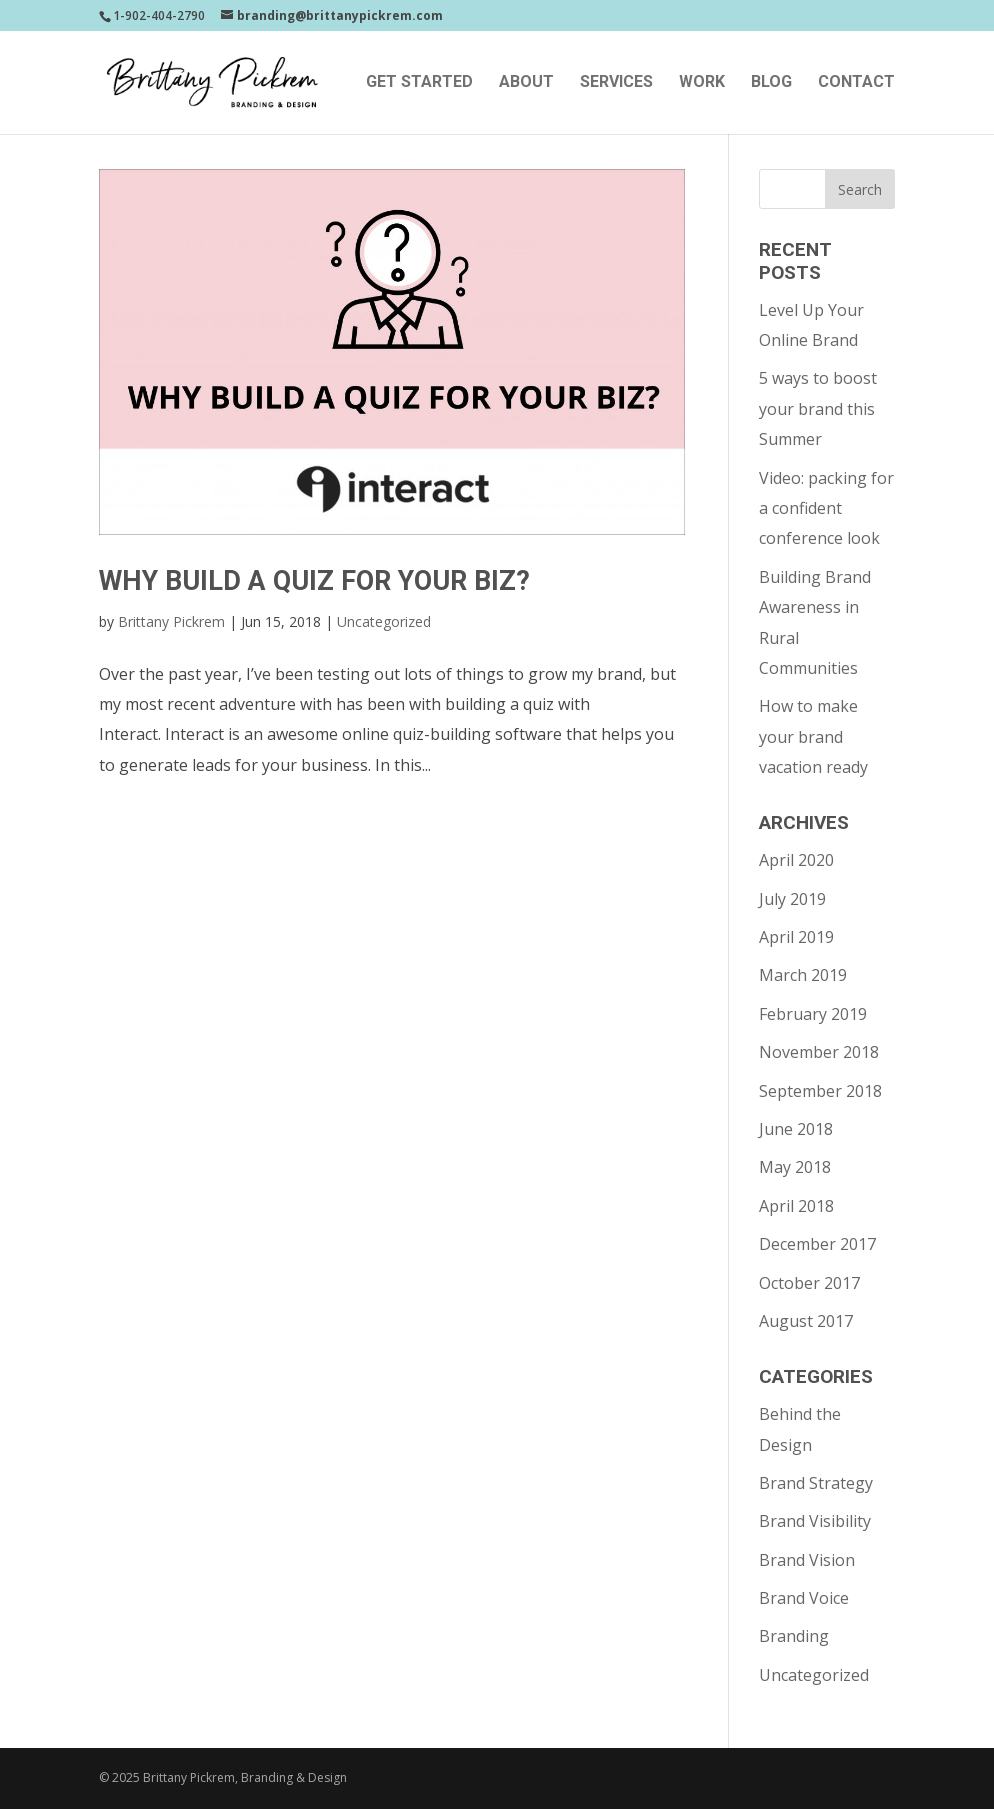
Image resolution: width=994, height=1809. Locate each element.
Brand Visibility (815, 1521)
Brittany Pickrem (171, 621)
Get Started (419, 83)
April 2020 (796, 860)
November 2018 (819, 1052)
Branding (794, 1636)
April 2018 (796, 1206)
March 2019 (803, 975)
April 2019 (796, 937)
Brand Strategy (816, 1483)
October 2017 (809, 1283)
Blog (771, 83)
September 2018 (820, 1091)
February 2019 (813, 1014)
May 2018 (795, 1167)
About (526, 83)
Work (702, 83)
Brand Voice (804, 1598)
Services (616, 83)
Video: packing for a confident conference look (826, 508)
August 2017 (806, 1321)
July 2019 (792, 899)
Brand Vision (807, 1560)
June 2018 (796, 1129)
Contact (856, 83)
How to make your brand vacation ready (813, 736)
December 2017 (817, 1244)
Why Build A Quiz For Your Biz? (314, 581)
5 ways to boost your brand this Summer (818, 408)
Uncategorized (384, 621)
